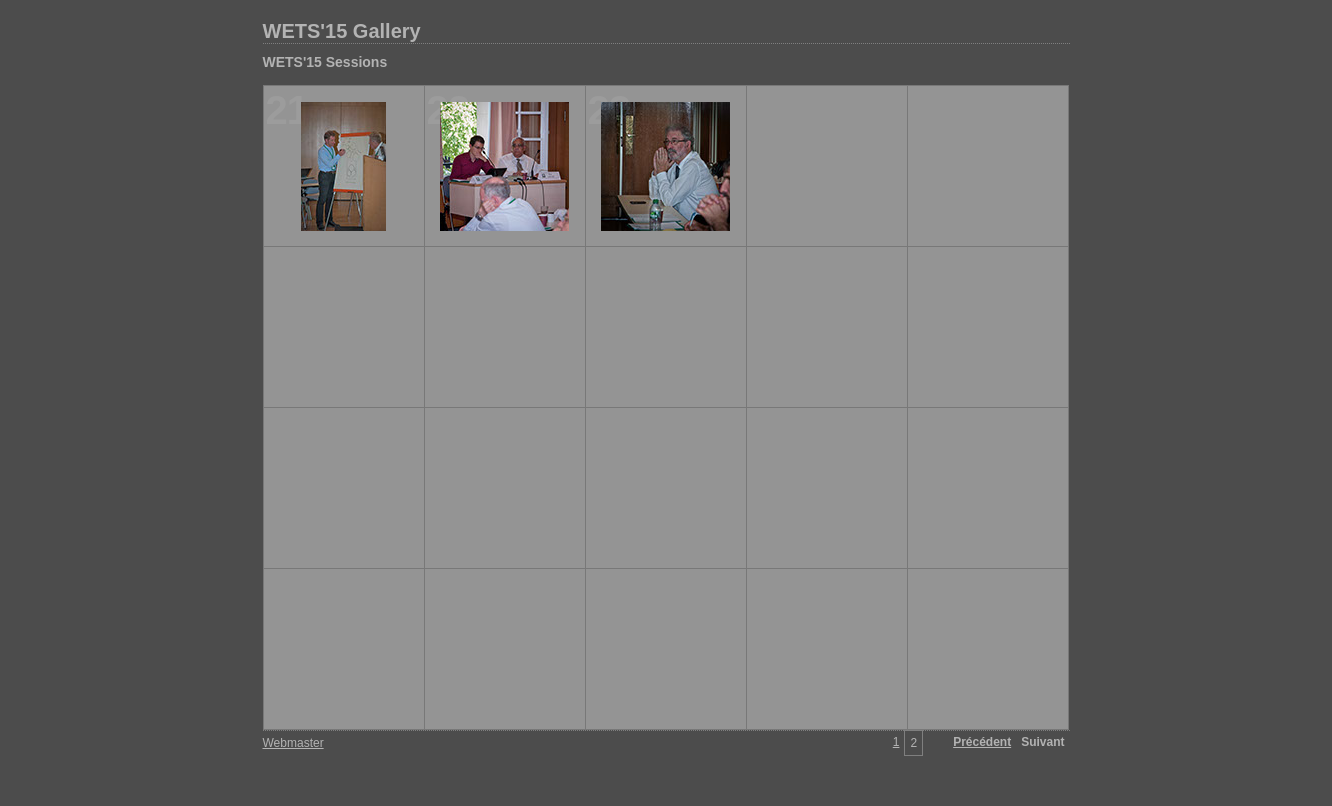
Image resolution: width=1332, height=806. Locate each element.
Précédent (982, 742)
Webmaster (293, 743)
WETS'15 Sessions (325, 62)
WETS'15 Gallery (342, 31)
